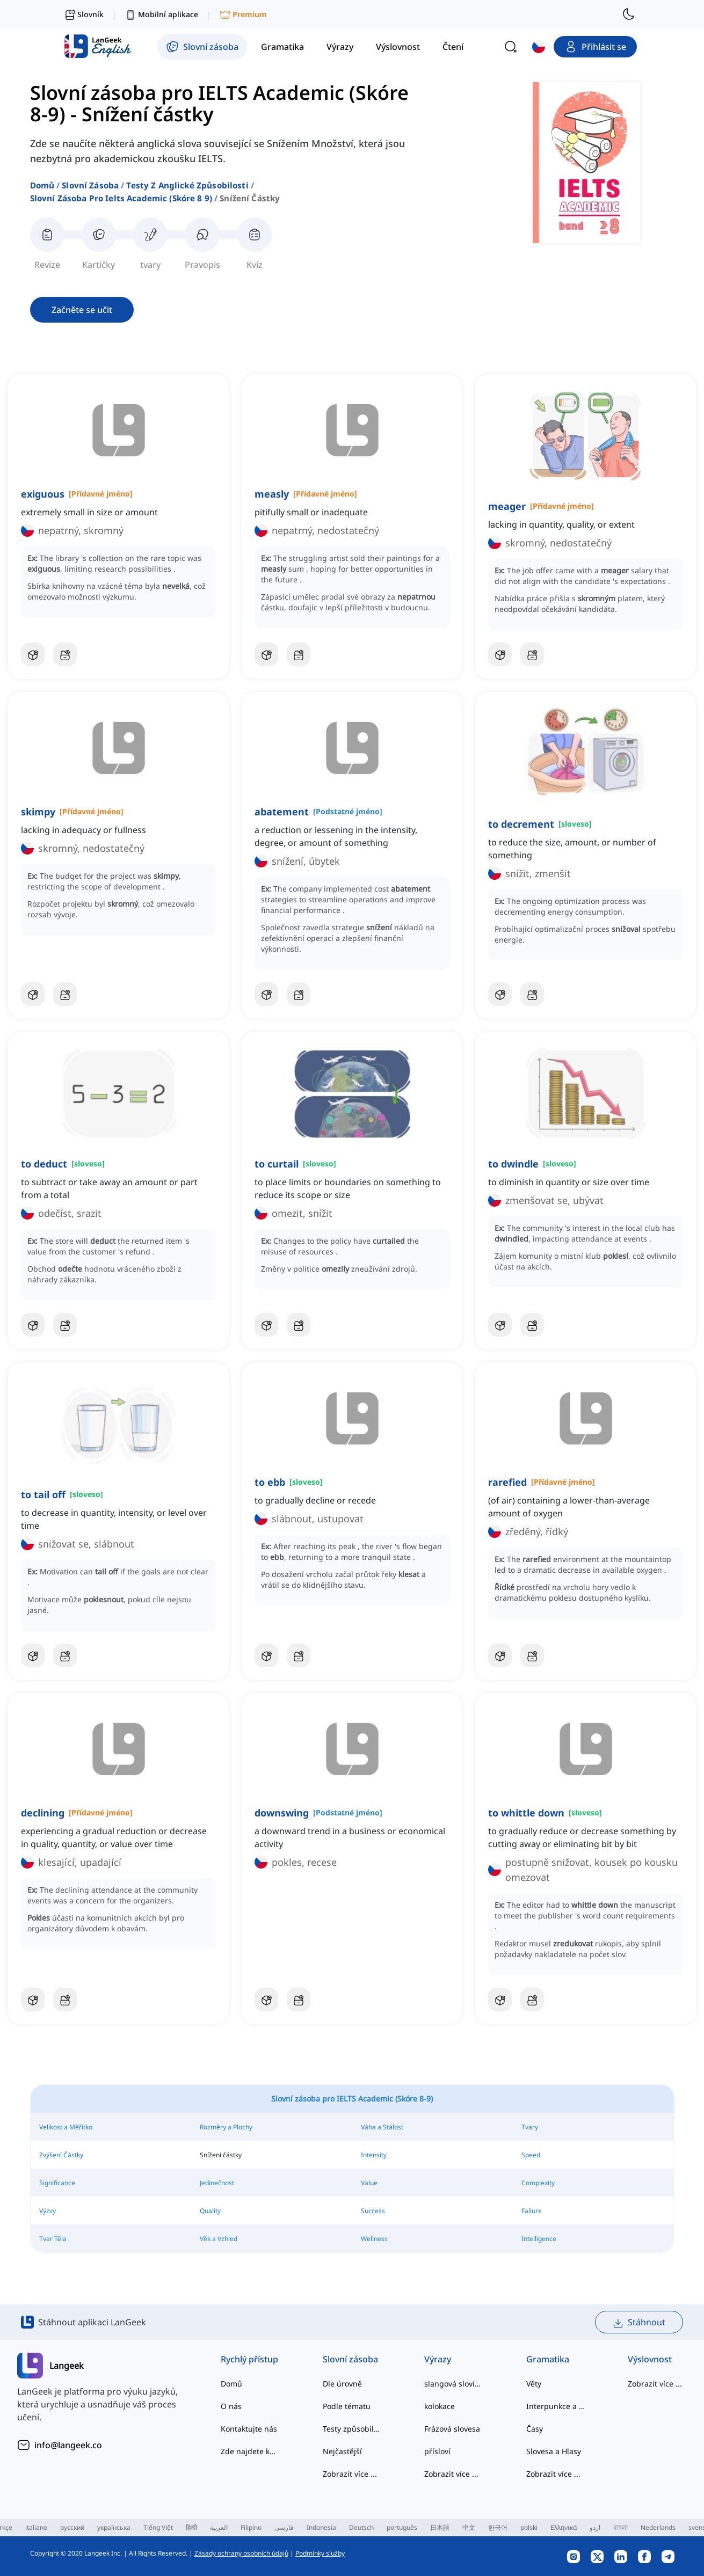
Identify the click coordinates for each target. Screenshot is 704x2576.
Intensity (374, 2154)
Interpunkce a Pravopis (555, 2406)
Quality (210, 2210)
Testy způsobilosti (352, 2429)
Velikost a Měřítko (65, 2127)
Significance (57, 2182)
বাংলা (620, 2527)
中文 (468, 2527)
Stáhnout (639, 2322)
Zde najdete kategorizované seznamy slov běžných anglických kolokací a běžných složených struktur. (250, 2451)
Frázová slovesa (452, 2429)
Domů (42, 185)
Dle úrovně (342, 2383)
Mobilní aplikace (161, 14)
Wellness (374, 2238)
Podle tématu (347, 2406)
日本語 (439, 2527)
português (402, 2527)
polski (529, 2527)
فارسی (284, 2527)
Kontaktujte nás (249, 2429)
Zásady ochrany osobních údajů (241, 2553)
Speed (530, 2154)
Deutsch (361, 2527)
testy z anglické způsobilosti (187, 185)
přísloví (437, 2451)
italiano (36, 2527)
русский (72, 2527)
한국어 (497, 2527)
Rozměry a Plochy (226, 2127)
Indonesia (321, 2527)
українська (113, 2527)
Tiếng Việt (158, 2527)
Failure (531, 2210)
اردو (595, 2527)
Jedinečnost (217, 2182)
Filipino (251, 2527)
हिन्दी (191, 2527)
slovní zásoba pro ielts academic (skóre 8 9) (121, 198)
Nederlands (658, 2527)
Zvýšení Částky (61, 2154)
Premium (243, 14)
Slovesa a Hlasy (553, 2451)
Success (373, 2210)
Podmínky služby (320, 2553)
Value (369, 2182)
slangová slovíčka (453, 2383)
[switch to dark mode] (629, 14)
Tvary (529, 2127)
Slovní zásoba (90, 185)
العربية (219, 2527)
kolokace (439, 2406)
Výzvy (47, 2210)
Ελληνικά (563, 2527)
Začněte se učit (82, 310)
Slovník (84, 14)
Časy (534, 2429)
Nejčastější (342, 2451)
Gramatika (547, 2359)
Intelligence (538, 2238)
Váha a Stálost (382, 2127)
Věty (533, 2383)
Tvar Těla (53, 2238)
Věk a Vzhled (218, 2238)
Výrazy (437, 2359)
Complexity (538, 2182)
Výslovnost (650, 2359)
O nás (231, 2406)
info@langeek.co (68, 2445)
